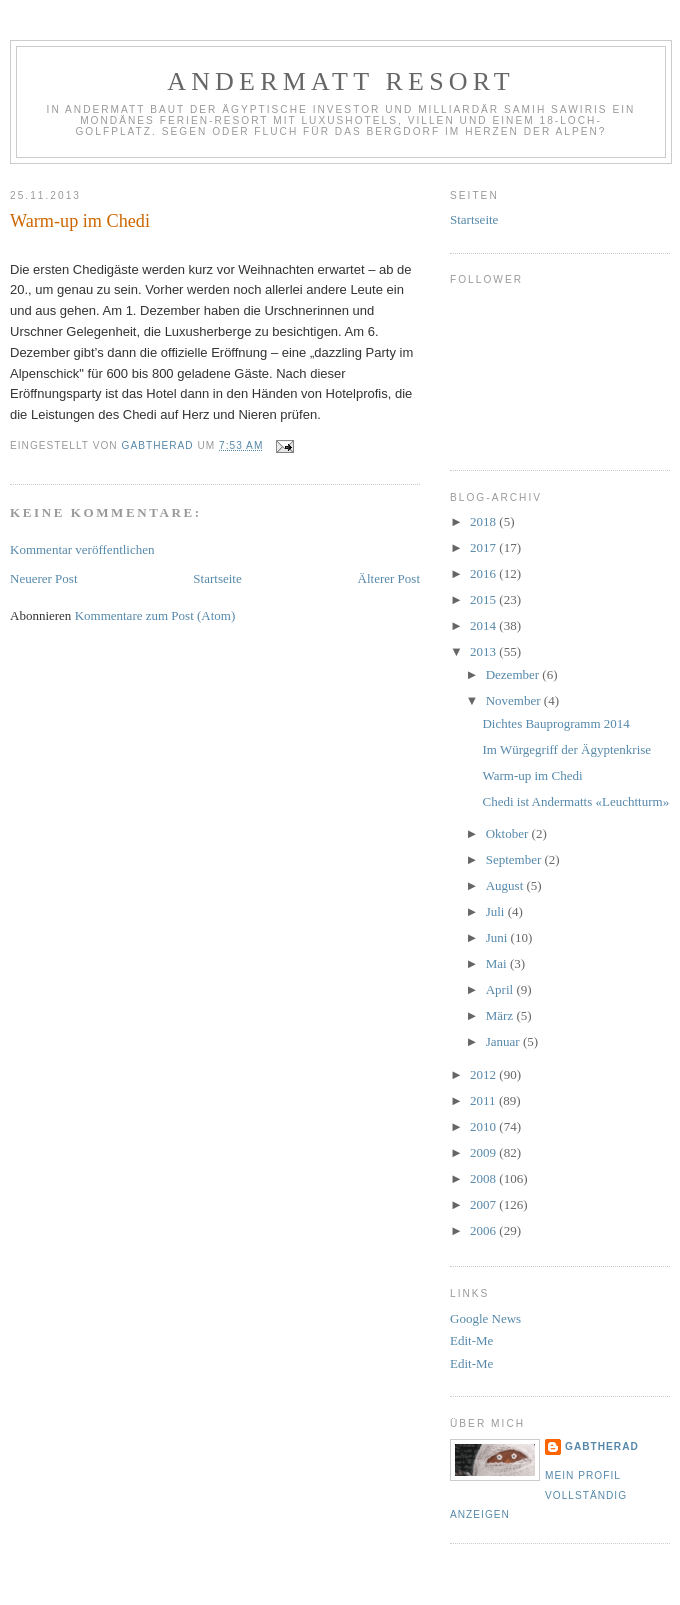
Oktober (509, 833)
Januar (504, 1041)
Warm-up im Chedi (532, 775)
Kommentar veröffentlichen (82, 549)
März (501, 1015)
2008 (484, 1178)
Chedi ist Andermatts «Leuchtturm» (575, 801)
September (515, 859)
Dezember (514, 674)
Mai (498, 963)
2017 (484, 547)
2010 (484, 1126)
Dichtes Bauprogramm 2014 (555, 723)
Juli (497, 911)
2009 (484, 1152)
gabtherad (602, 1446)
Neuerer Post (44, 578)
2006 (484, 1230)
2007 (484, 1204)
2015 (484, 599)
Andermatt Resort (341, 81)
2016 (484, 573)
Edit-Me (471, 1340)
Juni (498, 937)
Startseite (217, 578)
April (501, 989)
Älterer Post (389, 578)
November (515, 700)
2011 (484, 1100)
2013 (484, 651)
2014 (484, 625)
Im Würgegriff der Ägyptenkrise (566, 749)
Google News (485, 1318)
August (506, 885)
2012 (484, 1074)
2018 (484, 521)
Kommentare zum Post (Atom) (155, 615)
